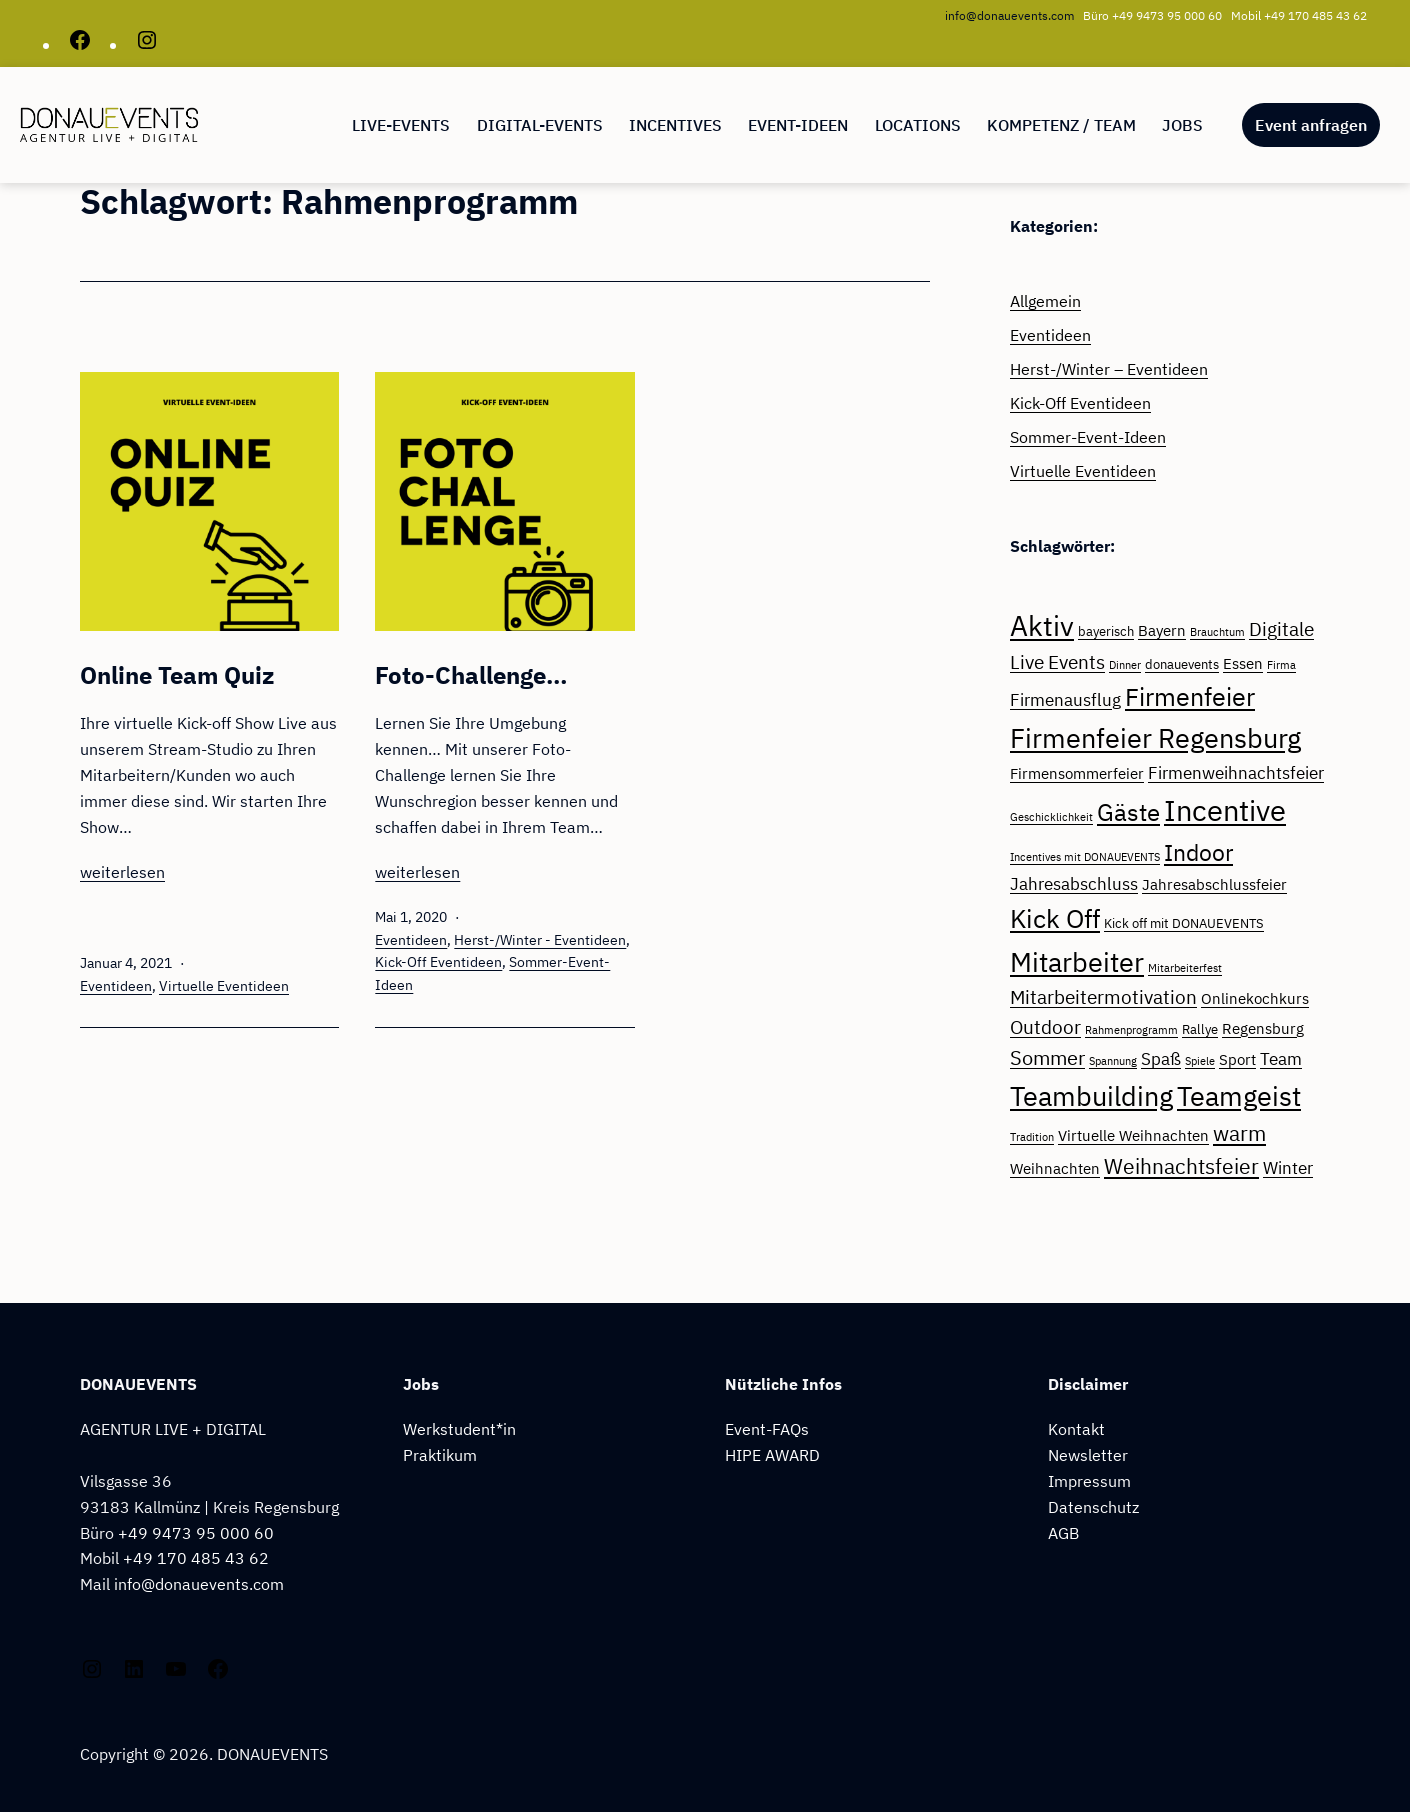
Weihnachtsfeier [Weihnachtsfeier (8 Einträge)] (1181, 1166)
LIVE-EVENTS (401, 125)
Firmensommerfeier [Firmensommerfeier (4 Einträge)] (1077, 773)
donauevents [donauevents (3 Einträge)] (1182, 664)
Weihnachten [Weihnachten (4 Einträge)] (1055, 1168)
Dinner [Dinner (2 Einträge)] (1125, 665)
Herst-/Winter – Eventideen (1109, 368)
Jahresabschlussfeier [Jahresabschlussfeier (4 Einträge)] (1214, 884)
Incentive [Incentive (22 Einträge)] (1225, 810)
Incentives (675, 125)
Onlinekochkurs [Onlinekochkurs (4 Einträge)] (1255, 998)
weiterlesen (122, 871)
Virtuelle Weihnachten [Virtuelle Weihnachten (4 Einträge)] (1133, 1135)
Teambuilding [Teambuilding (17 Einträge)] (1091, 1095)
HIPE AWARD (772, 1454)
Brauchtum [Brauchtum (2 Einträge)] (1217, 632)
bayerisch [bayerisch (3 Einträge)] (1106, 631)
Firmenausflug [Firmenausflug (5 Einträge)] (1065, 700)
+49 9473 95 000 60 (196, 1532)
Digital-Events (540, 125)
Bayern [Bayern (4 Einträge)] (1162, 630)
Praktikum (440, 1454)
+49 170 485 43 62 (196, 1557)
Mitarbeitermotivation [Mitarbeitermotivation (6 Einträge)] (1103, 997)
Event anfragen (1311, 125)
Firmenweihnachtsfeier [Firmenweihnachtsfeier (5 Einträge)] (1236, 773)
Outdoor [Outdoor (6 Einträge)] (1045, 1027)
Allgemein (1045, 300)
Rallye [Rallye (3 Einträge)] (1200, 1029)
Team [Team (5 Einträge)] (1281, 1059)
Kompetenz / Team (1061, 125)
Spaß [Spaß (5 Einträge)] (1161, 1059)
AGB (1063, 1532)
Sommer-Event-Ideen (1088, 436)
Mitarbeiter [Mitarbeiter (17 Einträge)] (1077, 961)
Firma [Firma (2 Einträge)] (1281, 665)
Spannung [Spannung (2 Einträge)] (1113, 1061)
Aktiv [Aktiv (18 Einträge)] (1042, 626)
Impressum (1089, 1480)
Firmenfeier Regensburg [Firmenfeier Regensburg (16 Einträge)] (1155, 738)
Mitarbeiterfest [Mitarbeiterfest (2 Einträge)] (1185, 968)
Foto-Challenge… (471, 675)
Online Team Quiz (177, 675)
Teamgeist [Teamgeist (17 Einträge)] (1239, 1095)
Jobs (1182, 125)
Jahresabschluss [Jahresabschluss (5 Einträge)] (1074, 884)
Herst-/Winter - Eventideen (540, 940)
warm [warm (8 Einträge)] (1239, 1133)
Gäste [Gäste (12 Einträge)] (1128, 812)
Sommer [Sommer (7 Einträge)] (1047, 1057)
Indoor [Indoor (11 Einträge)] (1198, 852)
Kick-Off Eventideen (438, 962)
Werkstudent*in (459, 1428)
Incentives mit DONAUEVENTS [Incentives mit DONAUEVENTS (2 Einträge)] (1085, 857)
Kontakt (1076, 1428)
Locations (918, 125)
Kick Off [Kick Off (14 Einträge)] (1055, 918)
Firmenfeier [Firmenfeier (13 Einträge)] (1190, 697)
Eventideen (116, 986)
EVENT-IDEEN (798, 125)
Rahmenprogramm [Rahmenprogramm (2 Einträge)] (1131, 1030)
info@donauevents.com (1009, 15)
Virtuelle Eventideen (224, 986)
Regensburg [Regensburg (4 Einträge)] (1263, 1028)
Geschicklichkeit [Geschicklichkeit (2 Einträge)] (1051, 817)
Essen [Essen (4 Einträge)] (1243, 663)
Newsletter (1088, 1454)
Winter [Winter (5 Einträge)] (1288, 1168)
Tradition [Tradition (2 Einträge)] (1032, 1137)
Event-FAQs (767, 1428)
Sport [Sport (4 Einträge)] (1237, 1059)
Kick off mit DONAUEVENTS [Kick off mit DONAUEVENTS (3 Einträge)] (1184, 923)
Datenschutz (1093, 1506)
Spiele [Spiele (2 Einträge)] (1200, 1061)
